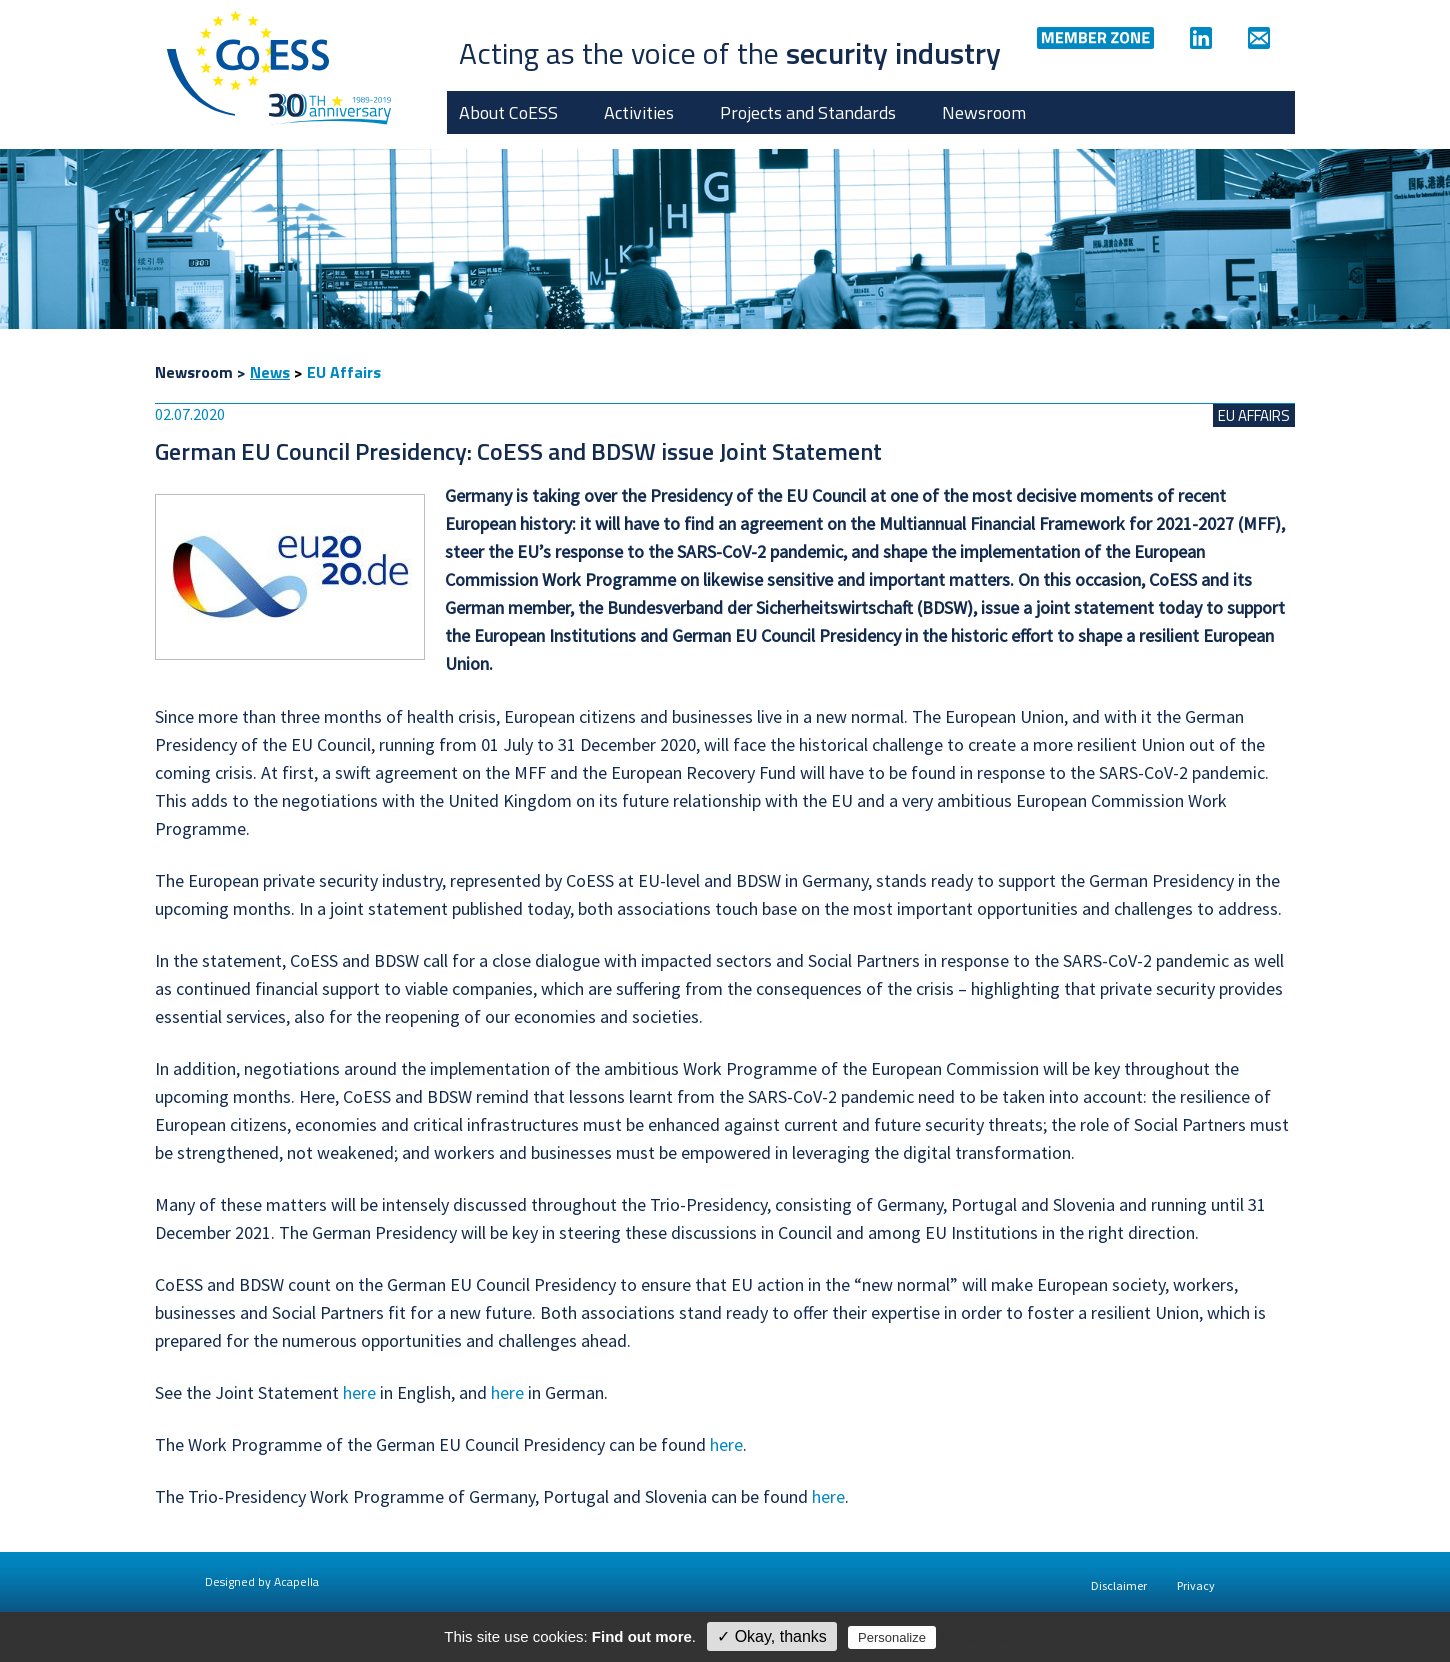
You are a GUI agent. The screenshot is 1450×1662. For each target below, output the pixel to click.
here (359, 1392)
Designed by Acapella (262, 1581)
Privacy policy (983, 1637)
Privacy (1196, 1585)
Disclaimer (1119, 1585)
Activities (639, 112)
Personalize (892, 1637)
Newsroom (984, 112)
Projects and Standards (808, 112)
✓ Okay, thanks (772, 1636)
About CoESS (508, 112)
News (270, 372)
